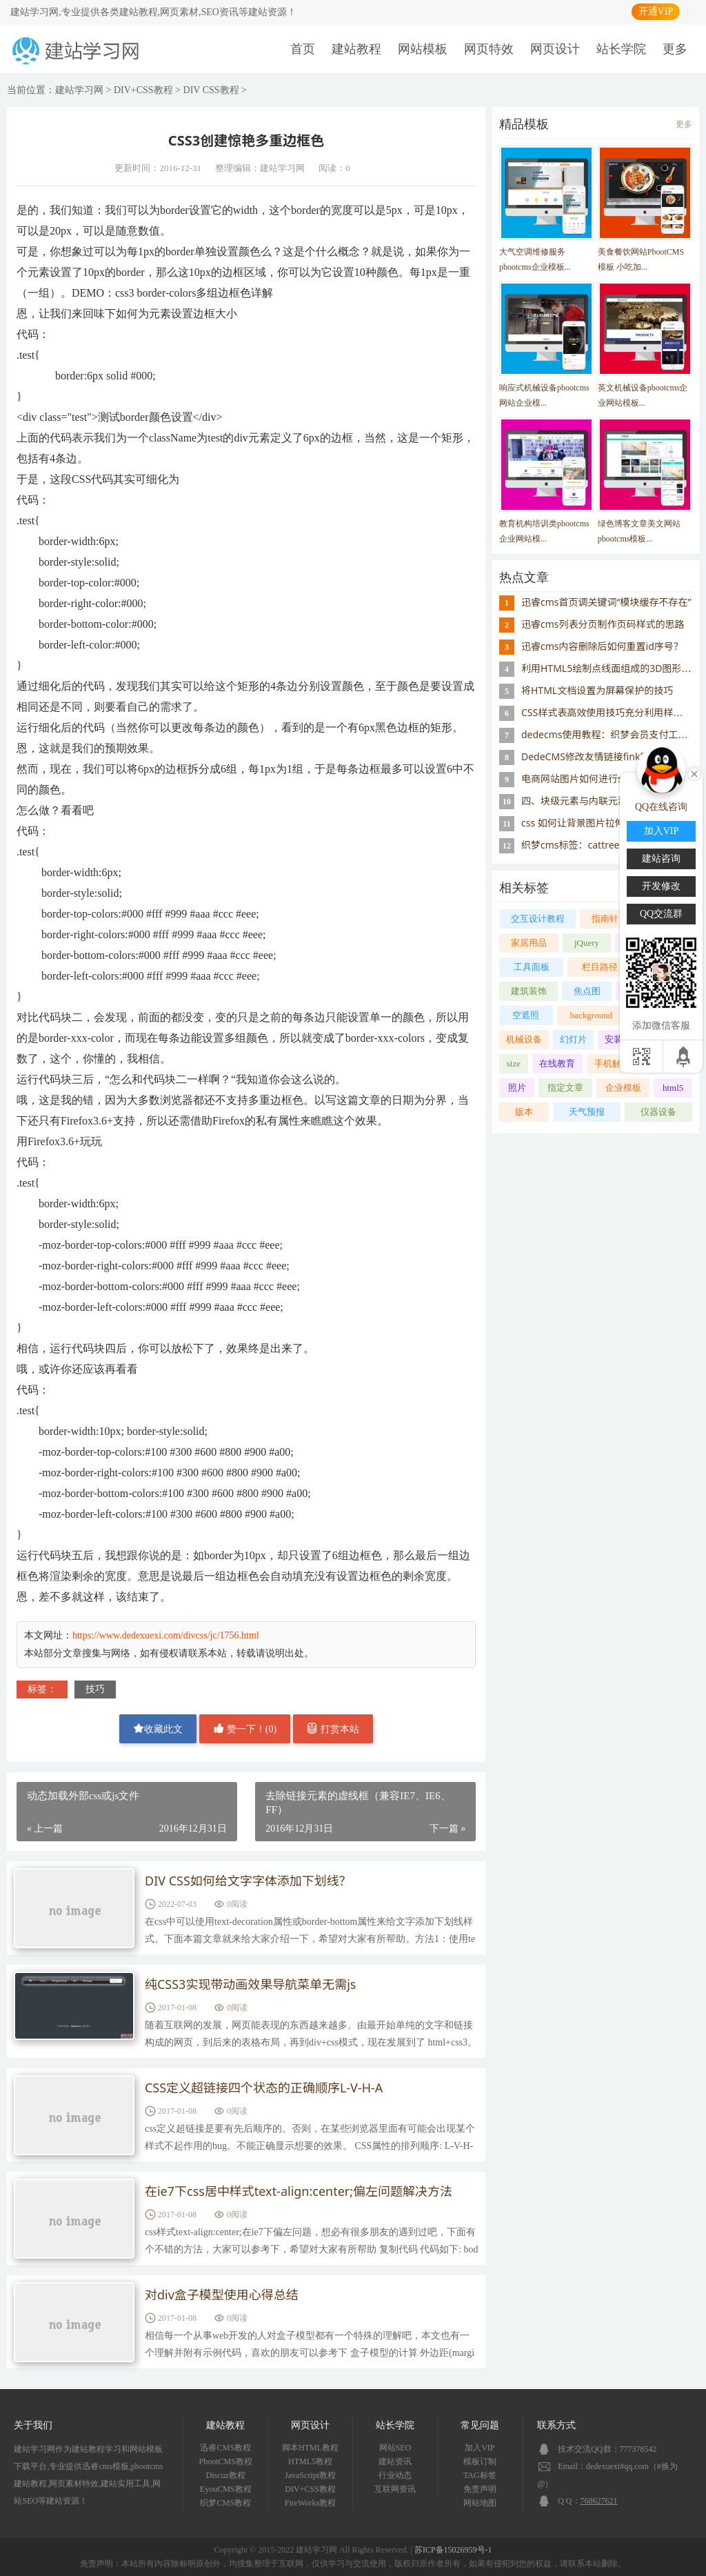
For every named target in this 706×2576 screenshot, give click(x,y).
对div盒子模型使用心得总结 (222, 2295)
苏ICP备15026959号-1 (453, 2550)
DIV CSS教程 (211, 90)
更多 (675, 49)
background (591, 1015)
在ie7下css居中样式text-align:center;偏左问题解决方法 (298, 2191)
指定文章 (565, 1087)
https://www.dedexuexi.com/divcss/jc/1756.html (165, 1635)
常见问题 (480, 2425)
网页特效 (489, 49)
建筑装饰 (529, 991)
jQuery (586, 943)
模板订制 (479, 2461)
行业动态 (395, 2475)
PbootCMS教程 (225, 2461)
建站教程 (356, 49)
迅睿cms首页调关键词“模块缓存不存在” (606, 601)
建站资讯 (395, 2461)
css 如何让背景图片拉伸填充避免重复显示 (611, 822)
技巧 (95, 1689)
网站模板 (422, 49)
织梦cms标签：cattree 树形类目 (590, 844)
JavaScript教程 (310, 2475)
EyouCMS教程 (226, 2489)
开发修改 (661, 886)
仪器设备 (658, 1112)
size (514, 1063)
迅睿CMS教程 (225, 2448)
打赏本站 (333, 1728)
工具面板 (531, 967)
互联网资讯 (395, 2489)
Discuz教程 (225, 2475)
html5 (673, 1087)
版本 (524, 1112)
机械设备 (524, 1039)
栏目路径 (600, 967)
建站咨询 (661, 858)
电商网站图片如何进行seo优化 (587, 778)
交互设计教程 (538, 918)
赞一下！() (244, 1728)
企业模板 (623, 1087)
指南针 (605, 918)
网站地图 (479, 2503)
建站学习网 (79, 90)
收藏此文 (158, 1728)
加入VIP (479, 2448)
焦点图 (587, 991)
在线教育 (557, 1063)
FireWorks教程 (310, 2503)
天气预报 (587, 1112)
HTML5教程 (310, 2461)
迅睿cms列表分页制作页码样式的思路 (603, 624)
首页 (302, 49)
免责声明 (479, 2489)
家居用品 (529, 943)
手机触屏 (612, 1063)
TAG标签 (479, 2475)
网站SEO (395, 2448)
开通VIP (656, 11)
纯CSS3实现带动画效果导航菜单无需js (250, 1984)
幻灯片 (573, 1039)
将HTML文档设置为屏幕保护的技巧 (597, 690)
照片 (517, 1087)
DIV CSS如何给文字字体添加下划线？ (248, 1881)
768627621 (599, 2501)
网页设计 (555, 49)
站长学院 (621, 49)
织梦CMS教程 (225, 2503)
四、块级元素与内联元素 (574, 800)
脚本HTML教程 (310, 2448)
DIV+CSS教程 (143, 90)
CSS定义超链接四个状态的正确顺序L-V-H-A (264, 2088)
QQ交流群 (661, 914)
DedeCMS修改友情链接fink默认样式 (599, 756)
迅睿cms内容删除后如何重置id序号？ (602, 646)
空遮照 (525, 1015)
